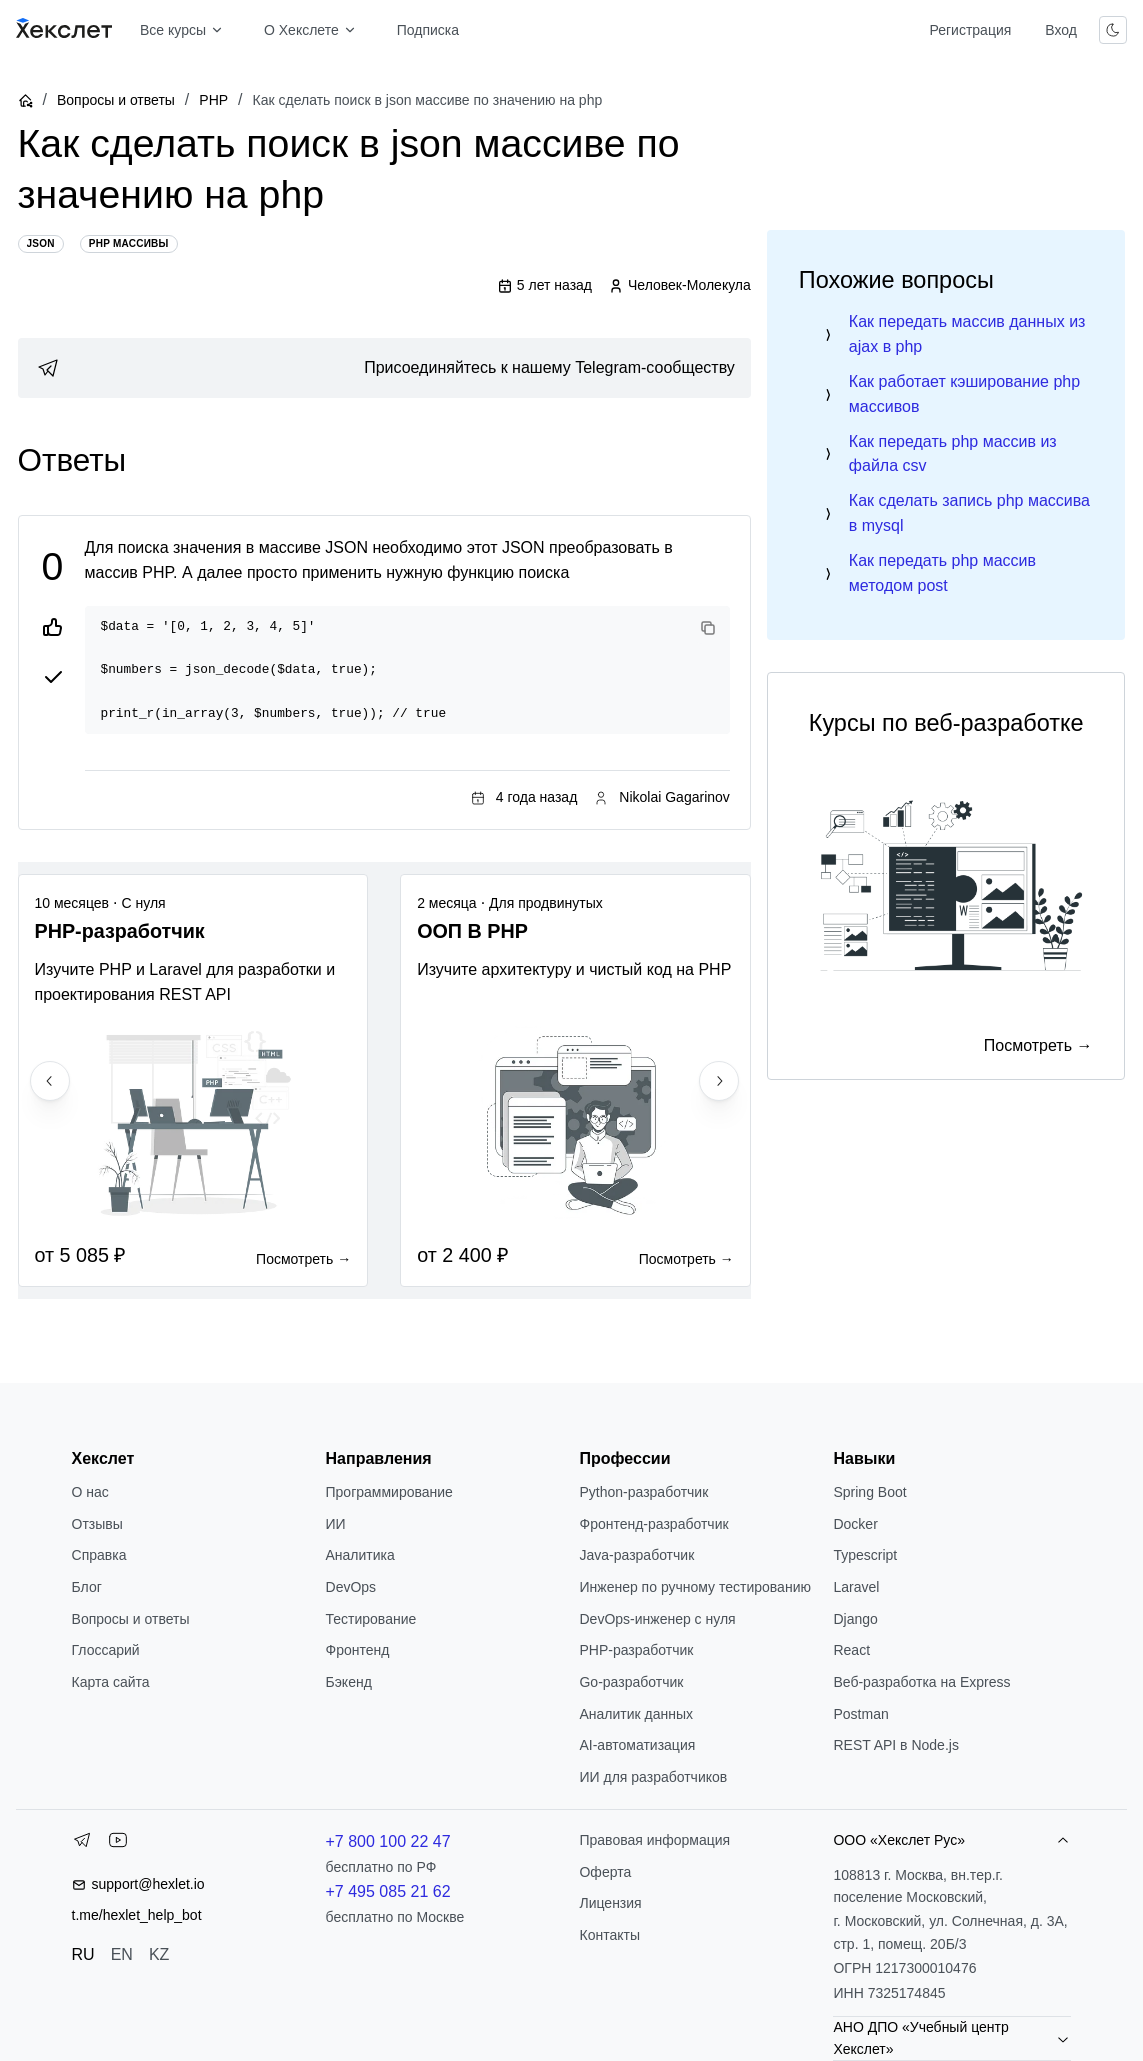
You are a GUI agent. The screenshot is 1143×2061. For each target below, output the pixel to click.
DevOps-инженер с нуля (657, 1619)
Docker (855, 1524)
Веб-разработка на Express (921, 1682)
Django (855, 1619)
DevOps (351, 1587)
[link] (384, 368)
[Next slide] (719, 1081)
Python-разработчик (643, 1492)
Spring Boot (869, 1492)
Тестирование (371, 1619)
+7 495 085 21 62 (388, 1891)
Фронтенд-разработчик (653, 1524)
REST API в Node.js (895, 1745)
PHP (213, 100)
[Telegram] (82, 1844)
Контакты (609, 1935)
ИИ (336, 1524)
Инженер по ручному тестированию (694, 1587)
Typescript (865, 1555)
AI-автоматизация (637, 1745)
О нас (90, 1492)
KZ (159, 1954)
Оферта (605, 1872)
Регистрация (970, 30)
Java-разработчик (636, 1555)
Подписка (428, 30)
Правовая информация (654, 1840)
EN (122, 1954)
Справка (99, 1555)
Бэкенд (349, 1682)
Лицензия (610, 1903)
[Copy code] (708, 628)
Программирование (389, 1492)
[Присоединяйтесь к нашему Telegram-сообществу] (384, 368)
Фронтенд (358, 1650)
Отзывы (97, 1524)
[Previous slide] (50, 1081)
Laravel (856, 1587)
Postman (860, 1714)
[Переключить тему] (1113, 30)
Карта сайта (111, 1682)
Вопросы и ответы (116, 100)
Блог (87, 1587)
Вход (1061, 30)
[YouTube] (118, 1844)
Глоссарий (106, 1650)
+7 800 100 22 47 (388, 1841)
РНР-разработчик (636, 1650)
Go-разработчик (631, 1682)
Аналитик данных (636, 1714)
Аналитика (360, 1555)
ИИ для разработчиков (653, 1777)
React (851, 1650)
